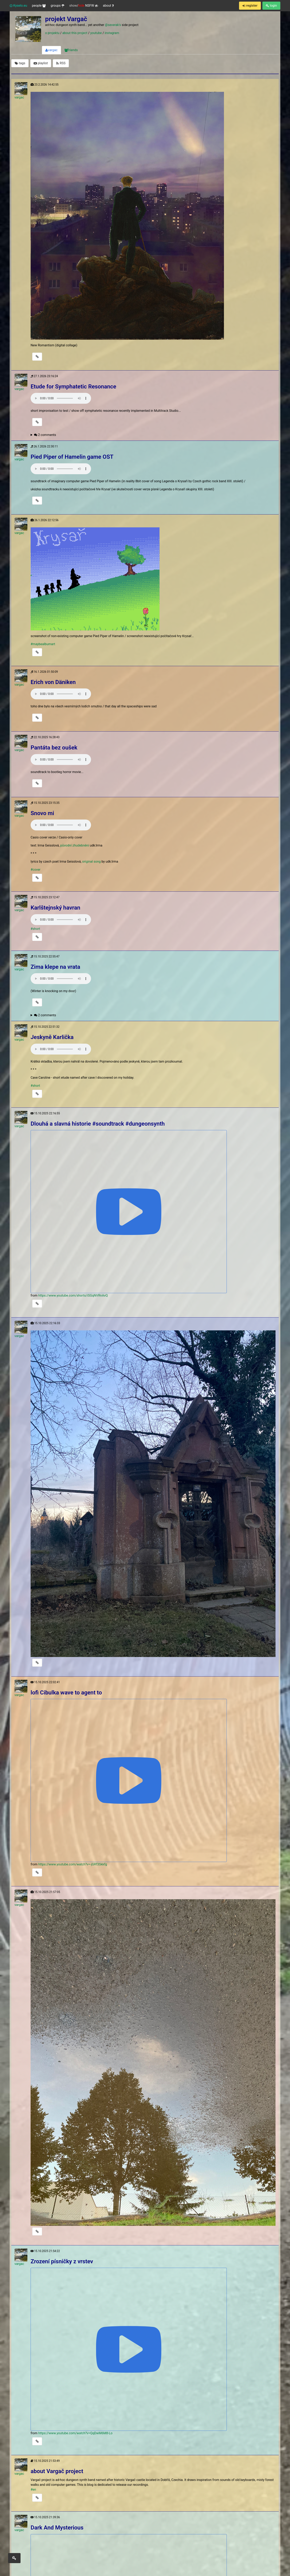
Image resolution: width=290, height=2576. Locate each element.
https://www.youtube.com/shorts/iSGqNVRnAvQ (73, 1295)
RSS (60, 63)
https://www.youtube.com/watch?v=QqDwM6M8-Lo (75, 2433)
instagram (112, 33)
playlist (41, 63)
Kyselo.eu (18, 5)
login (271, 5)
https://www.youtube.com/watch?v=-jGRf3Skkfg (72, 1864)
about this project (74, 33)
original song (91, 861)
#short (35, 929)
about (108, 5)
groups (57, 5)
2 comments (45, 435)
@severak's (113, 25)
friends (71, 50)
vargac (51, 50)
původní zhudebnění (74, 845)
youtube (96, 33)
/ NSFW (83, 5)
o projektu (52, 33)
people (39, 5)
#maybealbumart (43, 644)
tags (20, 63)
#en (33, 2489)
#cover (35, 869)
